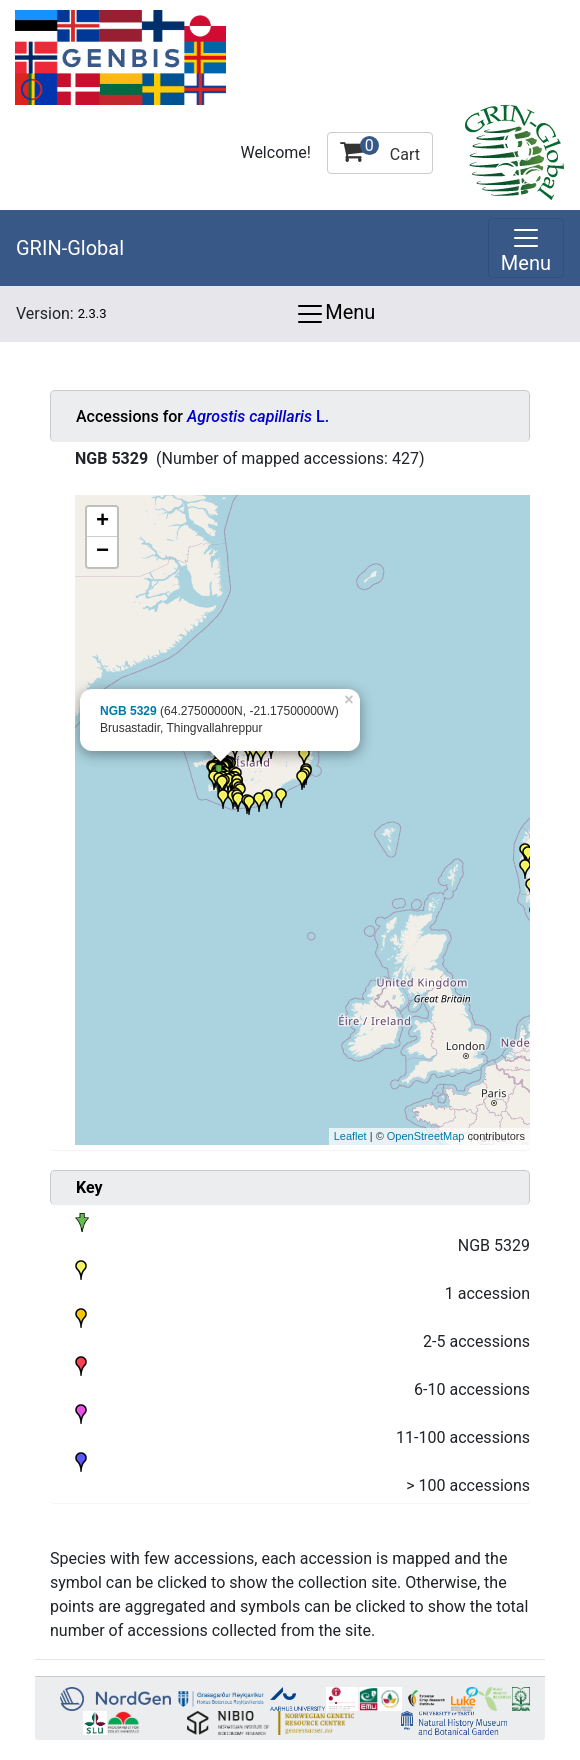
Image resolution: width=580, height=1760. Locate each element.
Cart (380, 150)
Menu (335, 314)
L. (258, 416)
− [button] (102, 552)
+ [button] (102, 522)
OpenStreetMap (426, 1136)
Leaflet (350, 1136)
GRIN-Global (70, 248)
